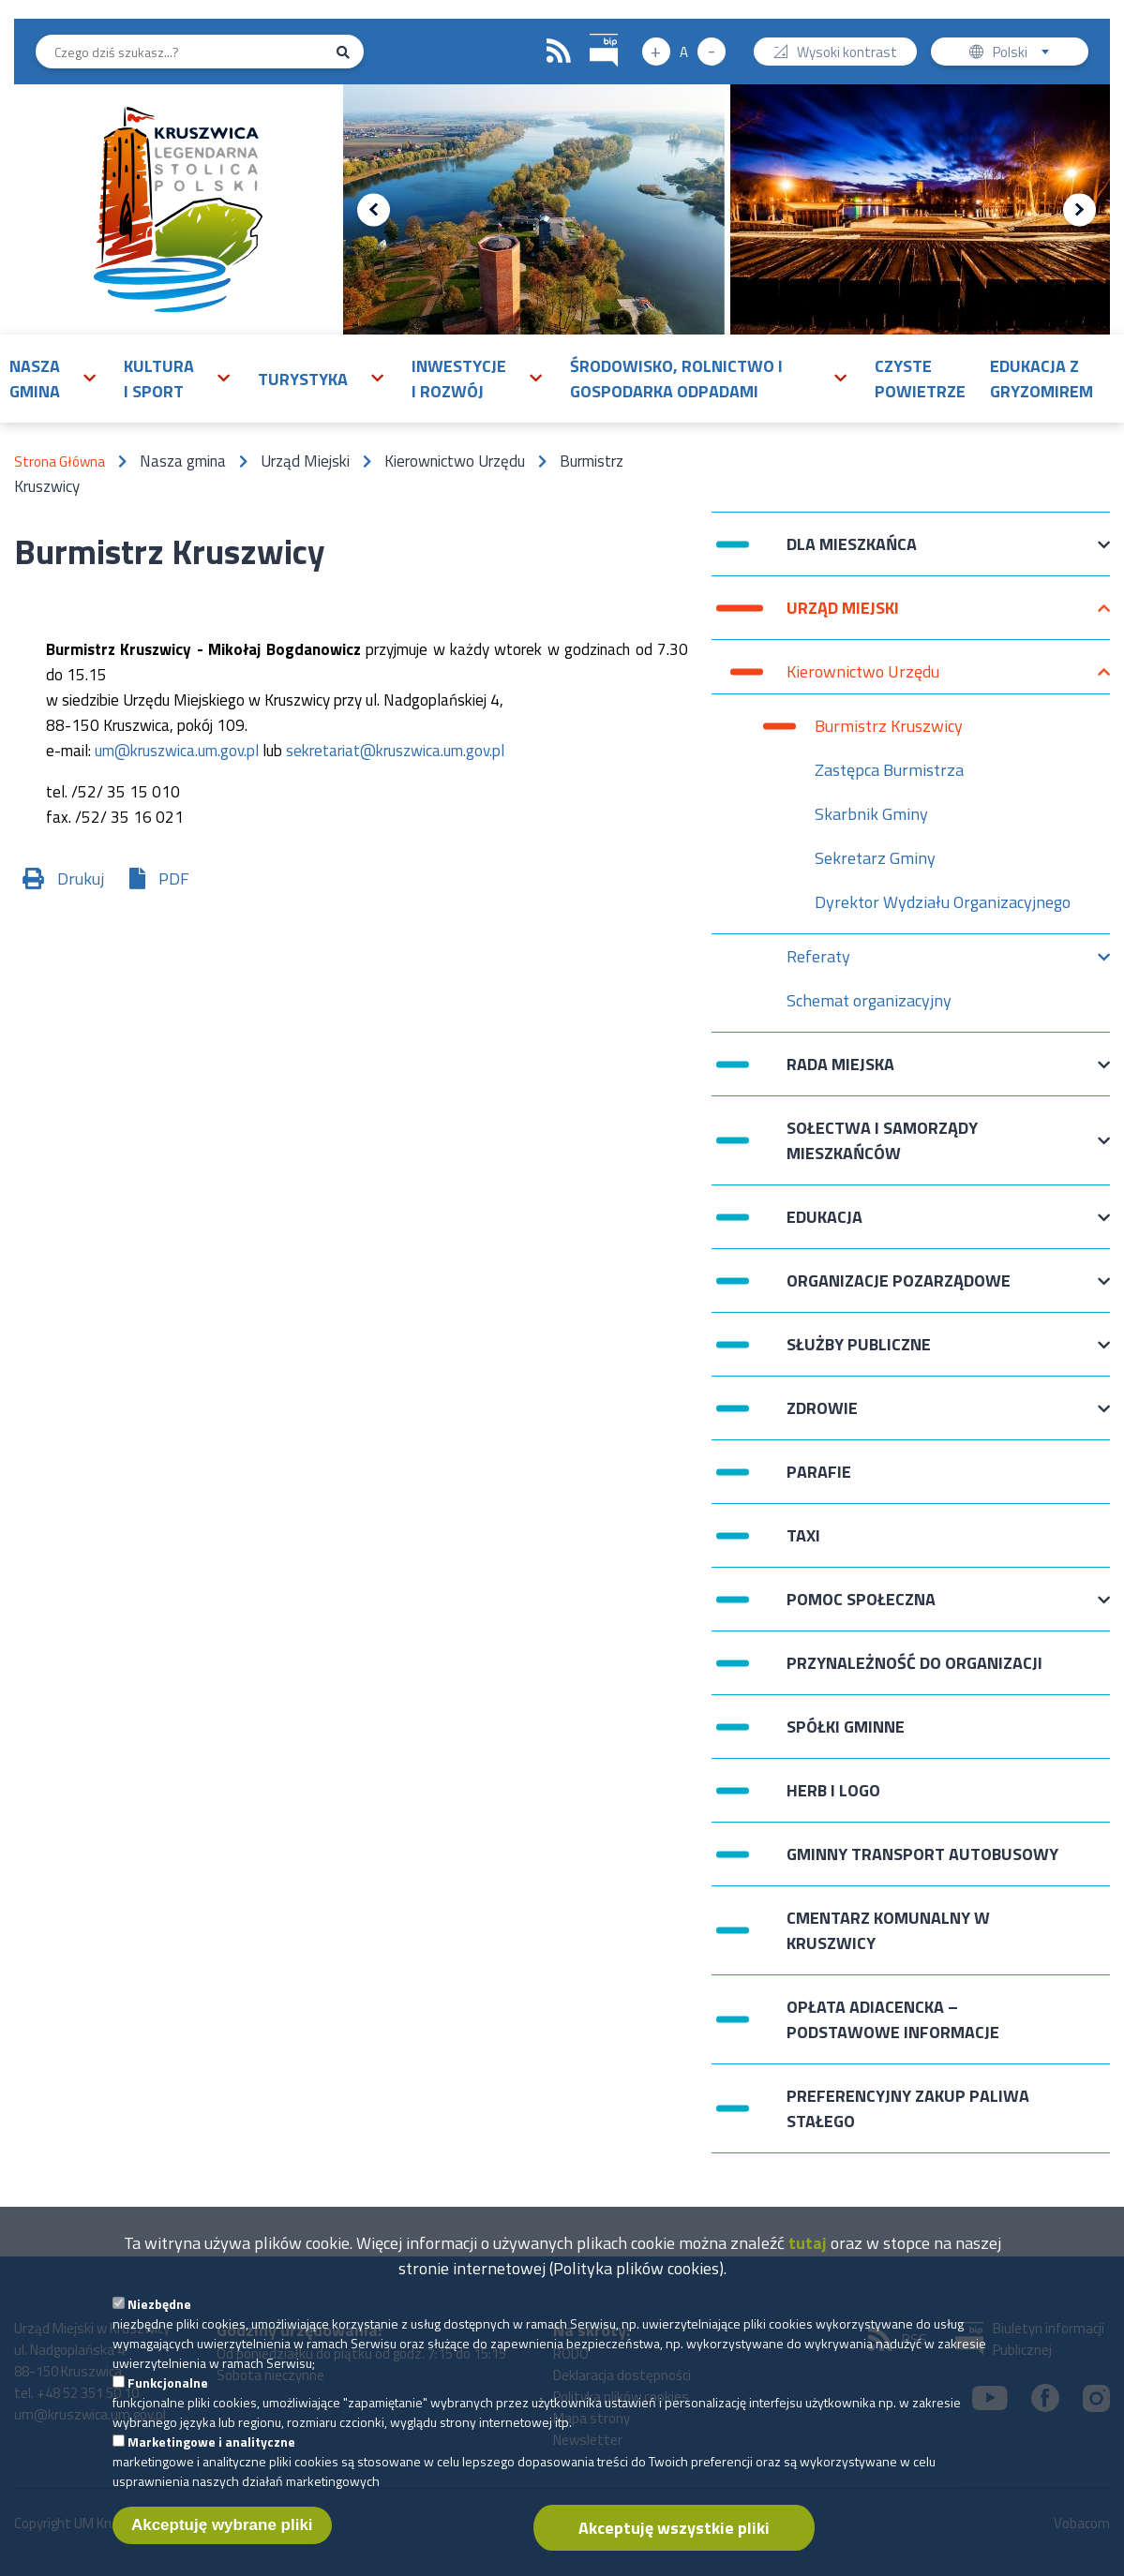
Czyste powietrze (920, 378)
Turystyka (303, 379)
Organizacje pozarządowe (899, 1290)
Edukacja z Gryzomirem (1041, 378)
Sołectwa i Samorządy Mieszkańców (882, 1140)
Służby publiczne (859, 1354)
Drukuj (80, 878)
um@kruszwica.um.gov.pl (177, 750)
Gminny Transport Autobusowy (922, 1854)
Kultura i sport (159, 378)
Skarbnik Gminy (871, 813)
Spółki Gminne (846, 1726)
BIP (590, 31)
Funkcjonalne (167, 2408)
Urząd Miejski (843, 617)
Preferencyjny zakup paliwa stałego (908, 2108)
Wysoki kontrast (847, 54)
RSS (559, 51)
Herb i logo (833, 1790)
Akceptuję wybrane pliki (222, 2550)
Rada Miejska (840, 1073)
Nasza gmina (34, 378)
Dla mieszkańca (852, 553)
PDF (173, 878)
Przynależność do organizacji (914, 1662)
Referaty (818, 961)
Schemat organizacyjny (869, 1005)
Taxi (803, 1535)
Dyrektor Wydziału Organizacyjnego (943, 902)
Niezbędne (159, 2329)
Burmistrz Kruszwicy (889, 725)
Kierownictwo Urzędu (863, 676)
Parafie (819, 1471)
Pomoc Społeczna (861, 1608)
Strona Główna (59, 461)
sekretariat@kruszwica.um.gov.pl (395, 750)
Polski (1025, 54)
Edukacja (824, 1226)
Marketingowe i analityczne (211, 2467)
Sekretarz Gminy (875, 858)
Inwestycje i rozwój (459, 378)
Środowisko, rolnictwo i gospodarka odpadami (676, 378)
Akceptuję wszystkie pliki (674, 2553)
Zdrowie (822, 1417)
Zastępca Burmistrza (889, 769)
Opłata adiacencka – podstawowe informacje (893, 2019)
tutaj (807, 2268)
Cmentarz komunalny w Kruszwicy (888, 1930)
